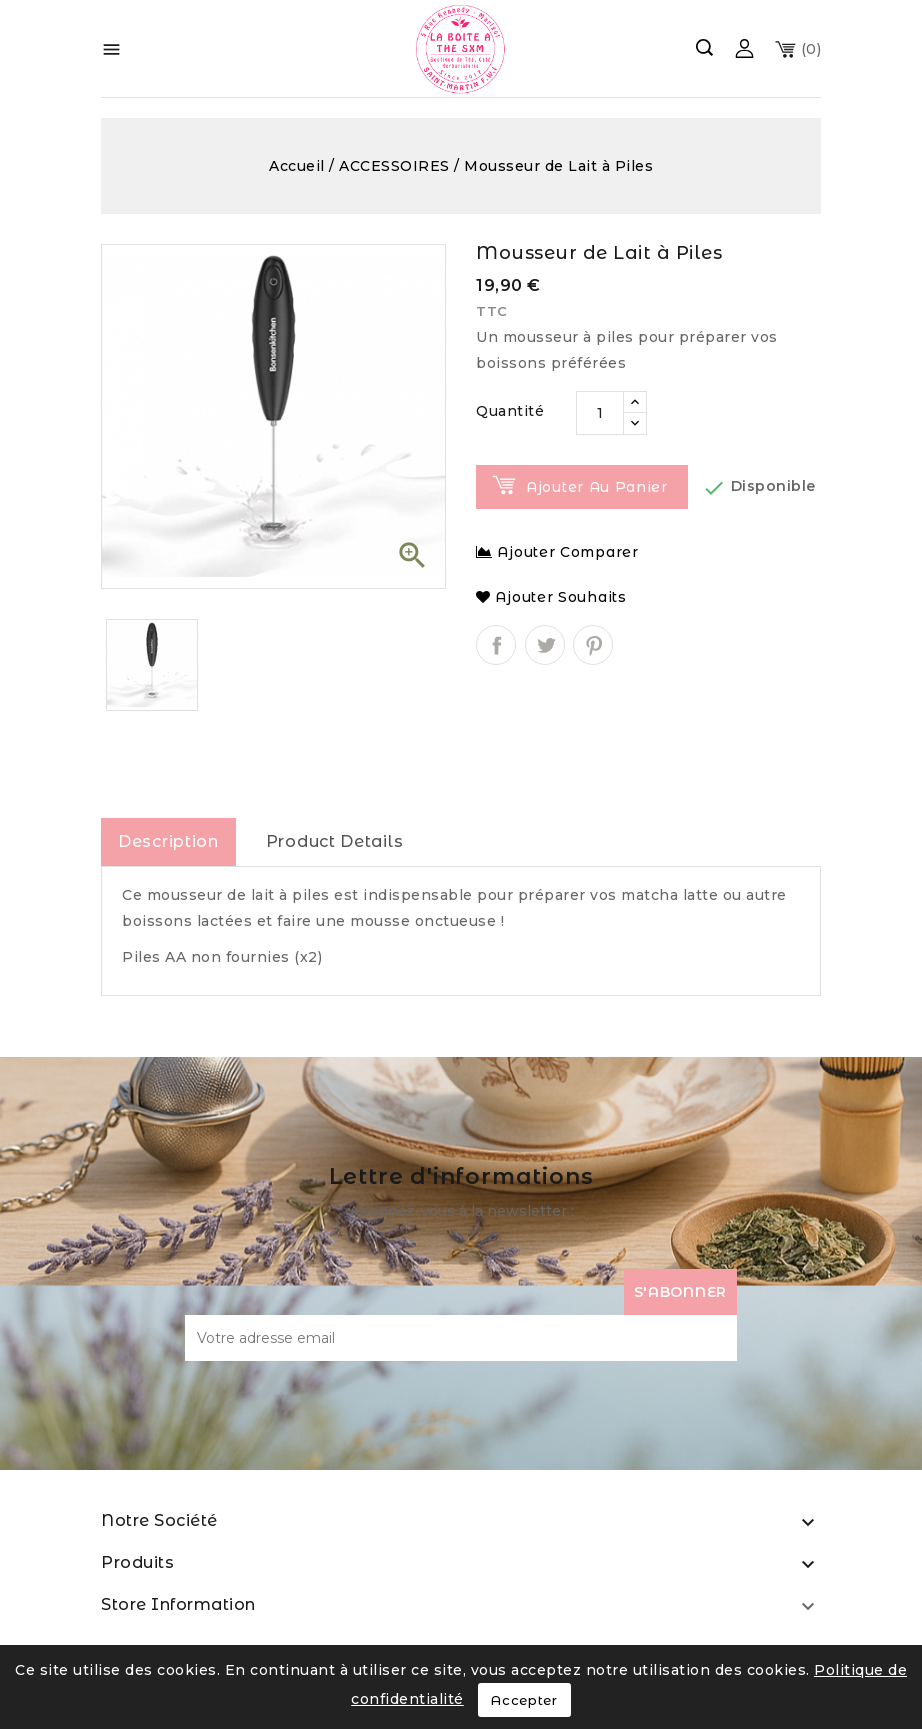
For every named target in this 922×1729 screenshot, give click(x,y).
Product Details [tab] (335, 841)
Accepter (524, 1700)
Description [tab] (168, 841)
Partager (496, 645)
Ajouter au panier (597, 487)
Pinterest (593, 645)
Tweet (545, 645)
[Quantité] (600, 413)
